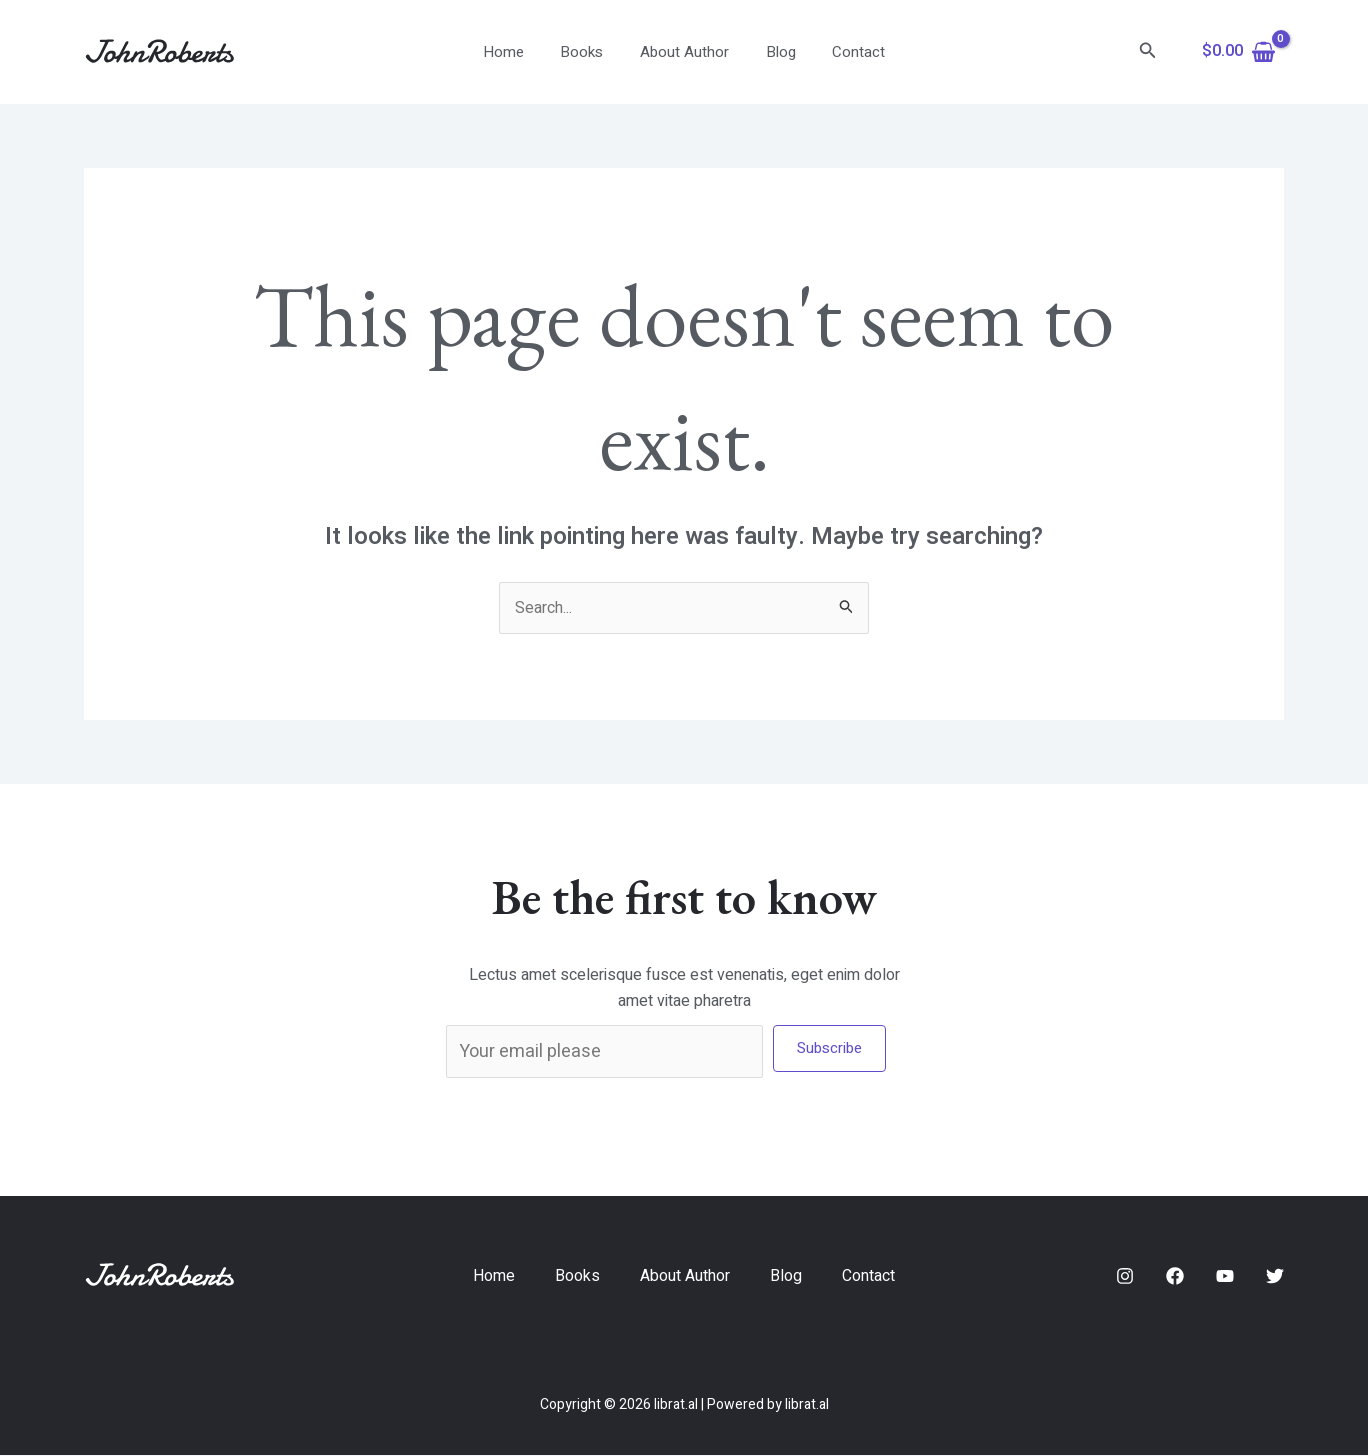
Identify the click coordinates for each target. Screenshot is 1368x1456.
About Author (684, 52)
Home (516, 52)
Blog (774, 52)
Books (588, 52)
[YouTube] (1225, 1276)
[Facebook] (1175, 1276)
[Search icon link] (1148, 52)
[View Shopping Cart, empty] (1238, 52)
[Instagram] (1125, 1276)
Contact (845, 52)
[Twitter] (1275, 1276)
